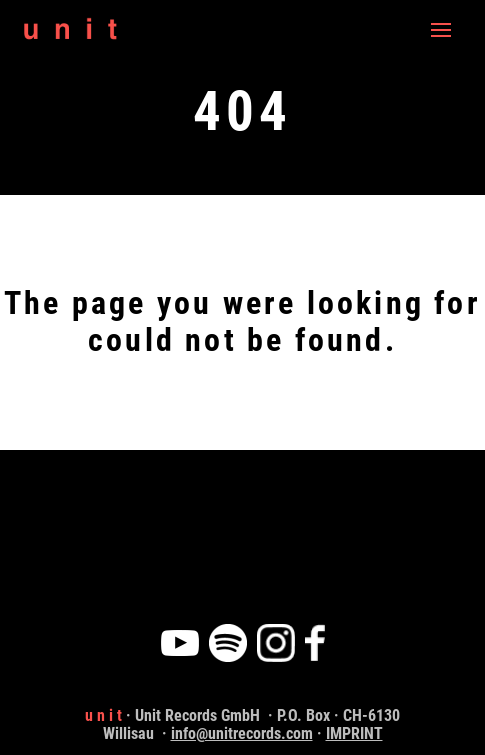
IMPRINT (354, 733)
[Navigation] (441, 30)
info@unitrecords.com (242, 733)
